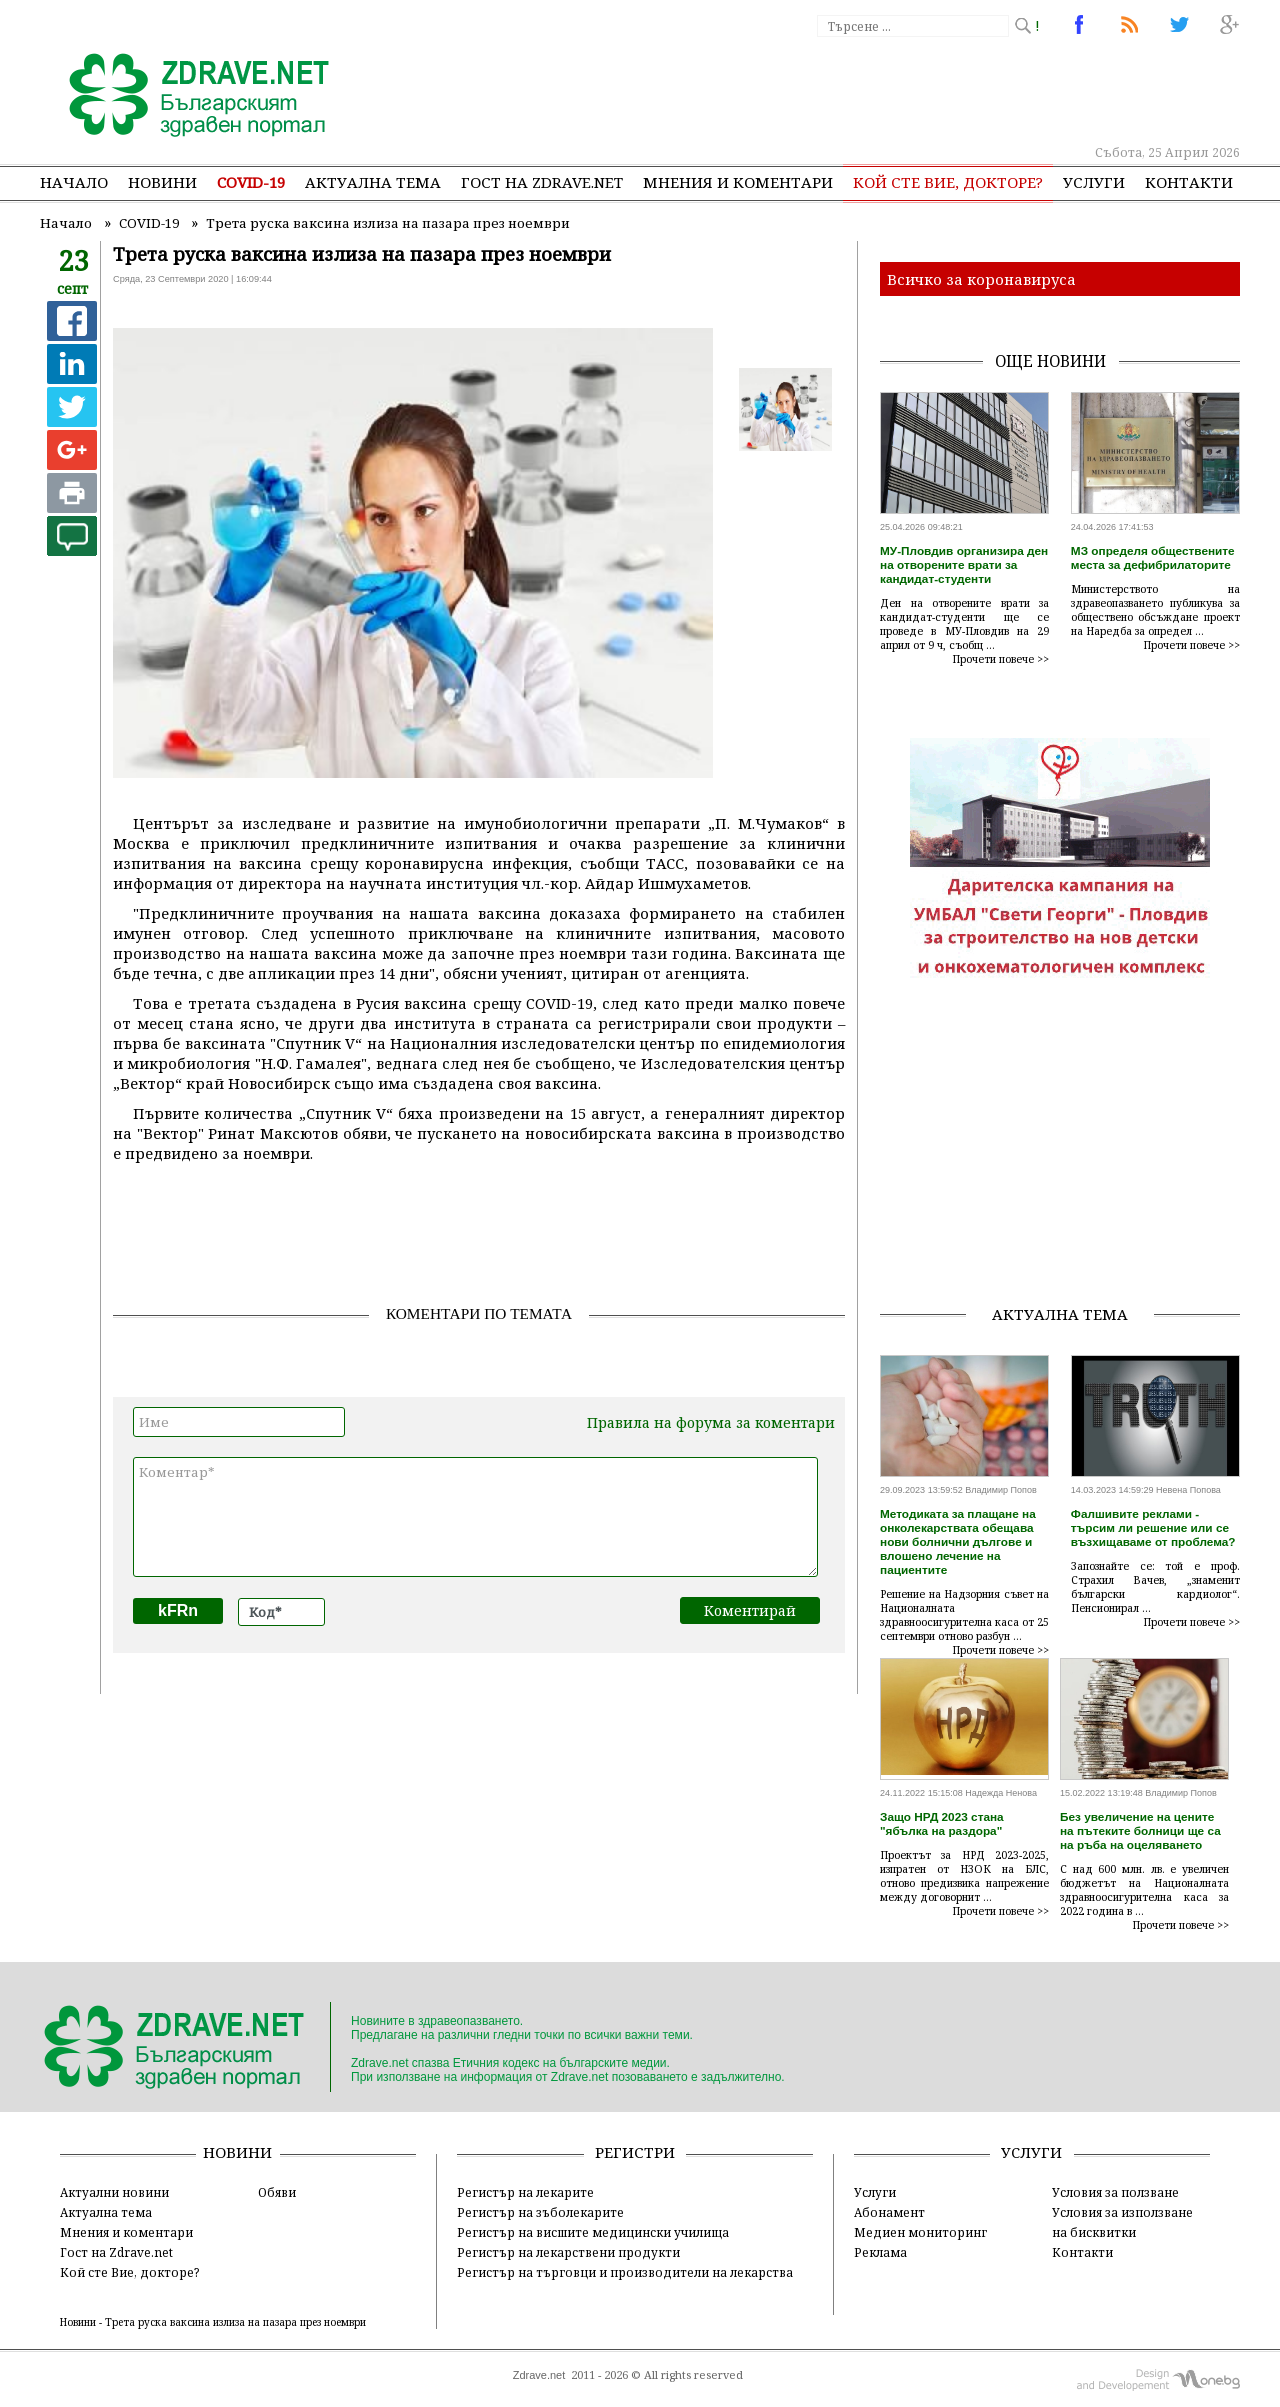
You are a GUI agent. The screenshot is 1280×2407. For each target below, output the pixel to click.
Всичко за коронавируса (981, 279)
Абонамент (889, 2212)
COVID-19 (251, 182)
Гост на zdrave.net (542, 182)
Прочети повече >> (1001, 659)
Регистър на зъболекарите (540, 2212)
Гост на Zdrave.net (116, 2252)
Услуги (1094, 182)
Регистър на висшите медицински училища (593, 2232)
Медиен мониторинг (920, 2232)
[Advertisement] (874, 90)
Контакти (1189, 182)
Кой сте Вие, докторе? (948, 182)
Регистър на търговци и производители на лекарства (625, 2272)
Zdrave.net (539, 2375)
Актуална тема (373, 182)
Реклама (880, 2252)
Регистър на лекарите (525, 2192)
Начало (74, 182)
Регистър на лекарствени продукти (568, 2252)
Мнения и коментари (738, 182)
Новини (162, 182)
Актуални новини (114, 2192)
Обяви (277, 2192)
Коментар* (475, 1517)
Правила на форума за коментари (711, 1422)
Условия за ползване (1115, 2192)
